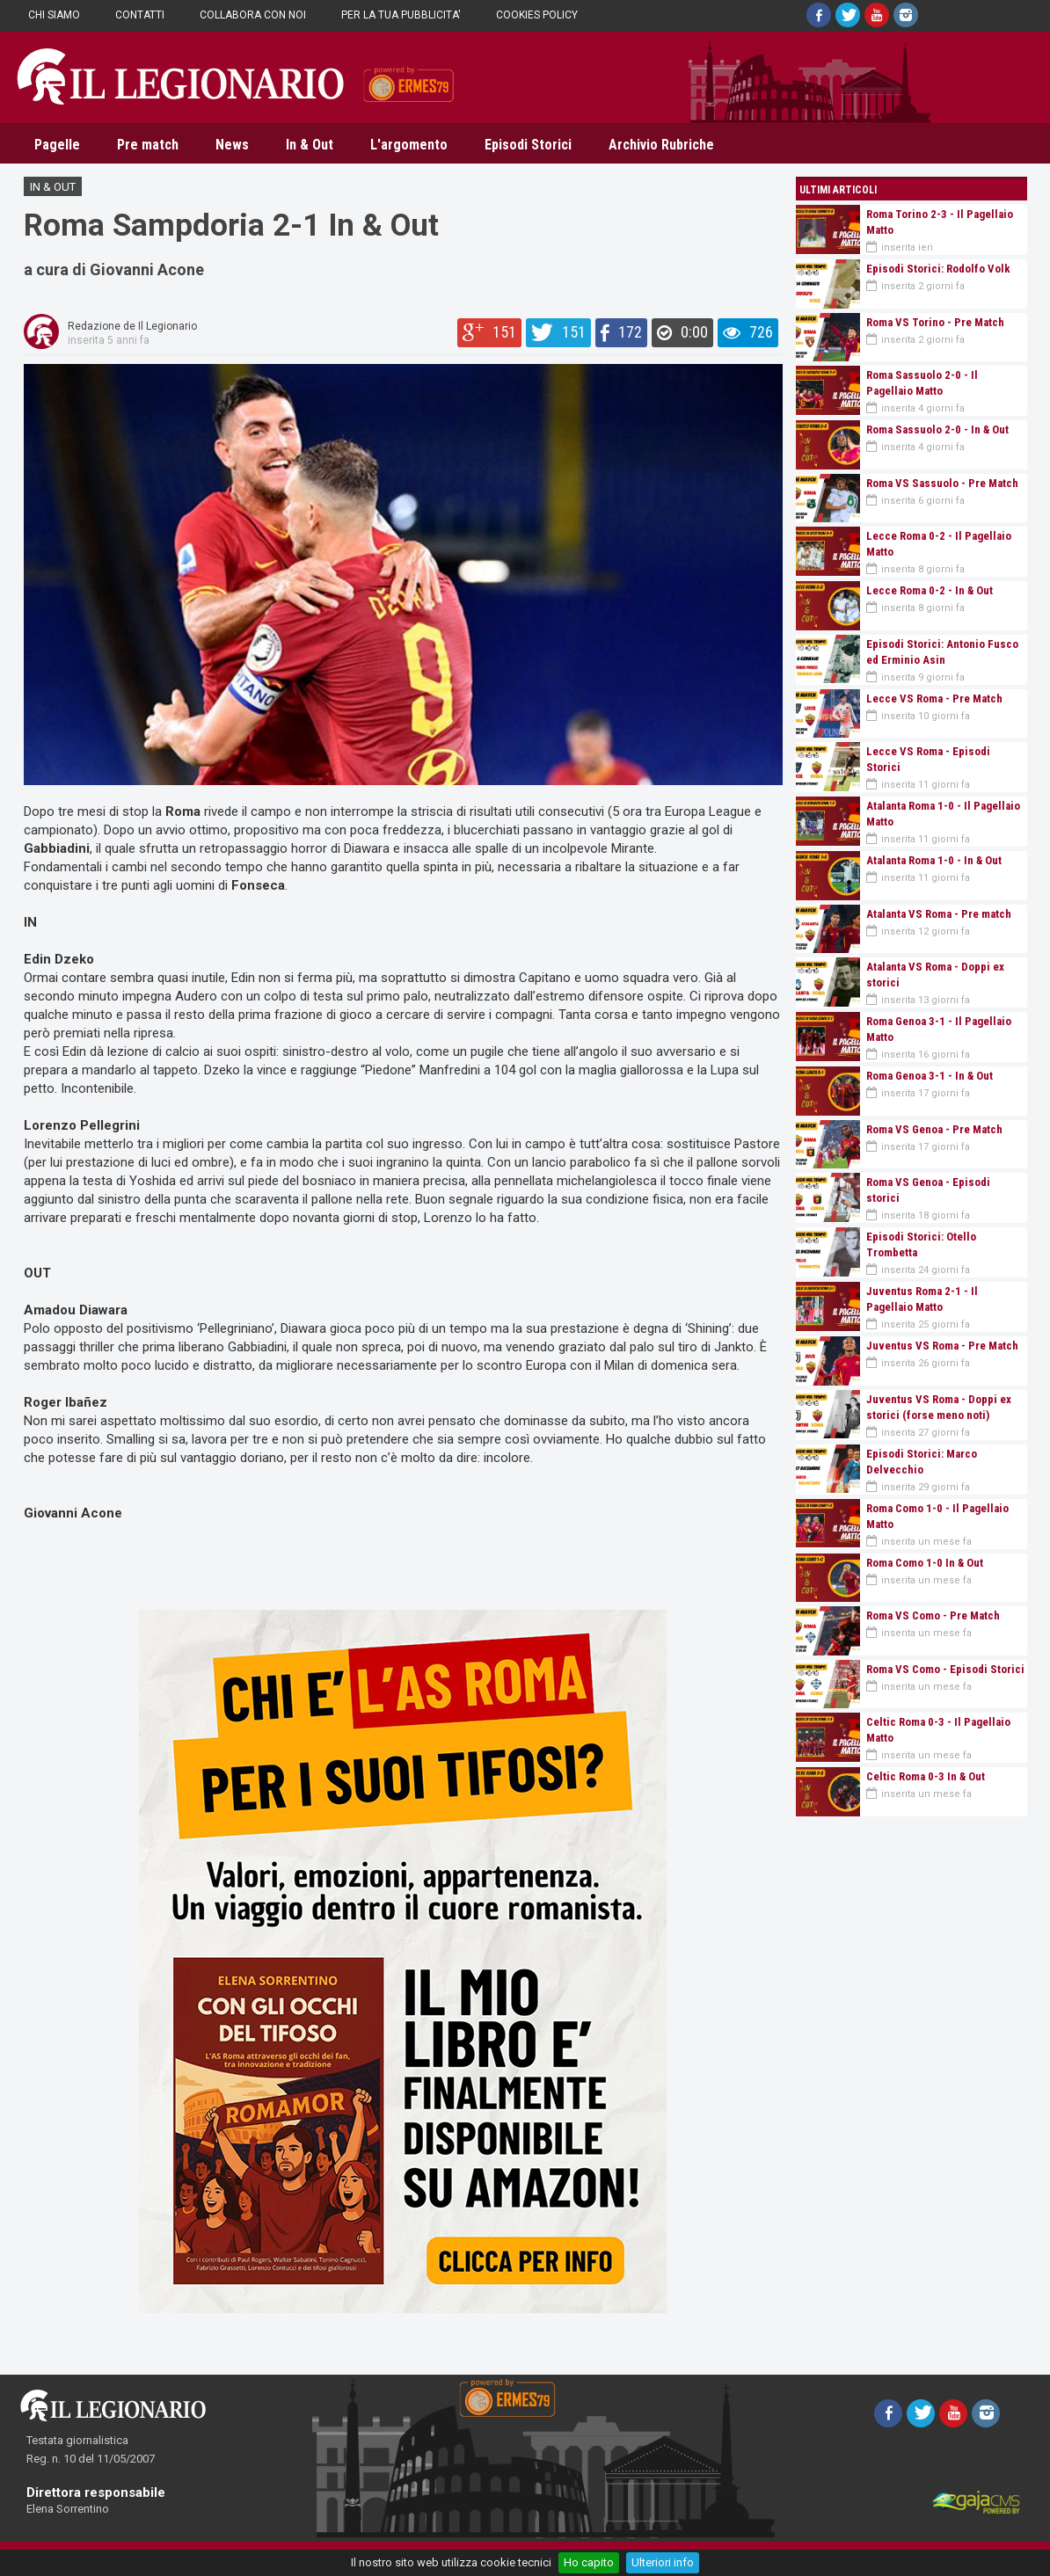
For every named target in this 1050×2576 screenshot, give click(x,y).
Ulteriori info (662, 2562)
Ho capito (589, 2562)
